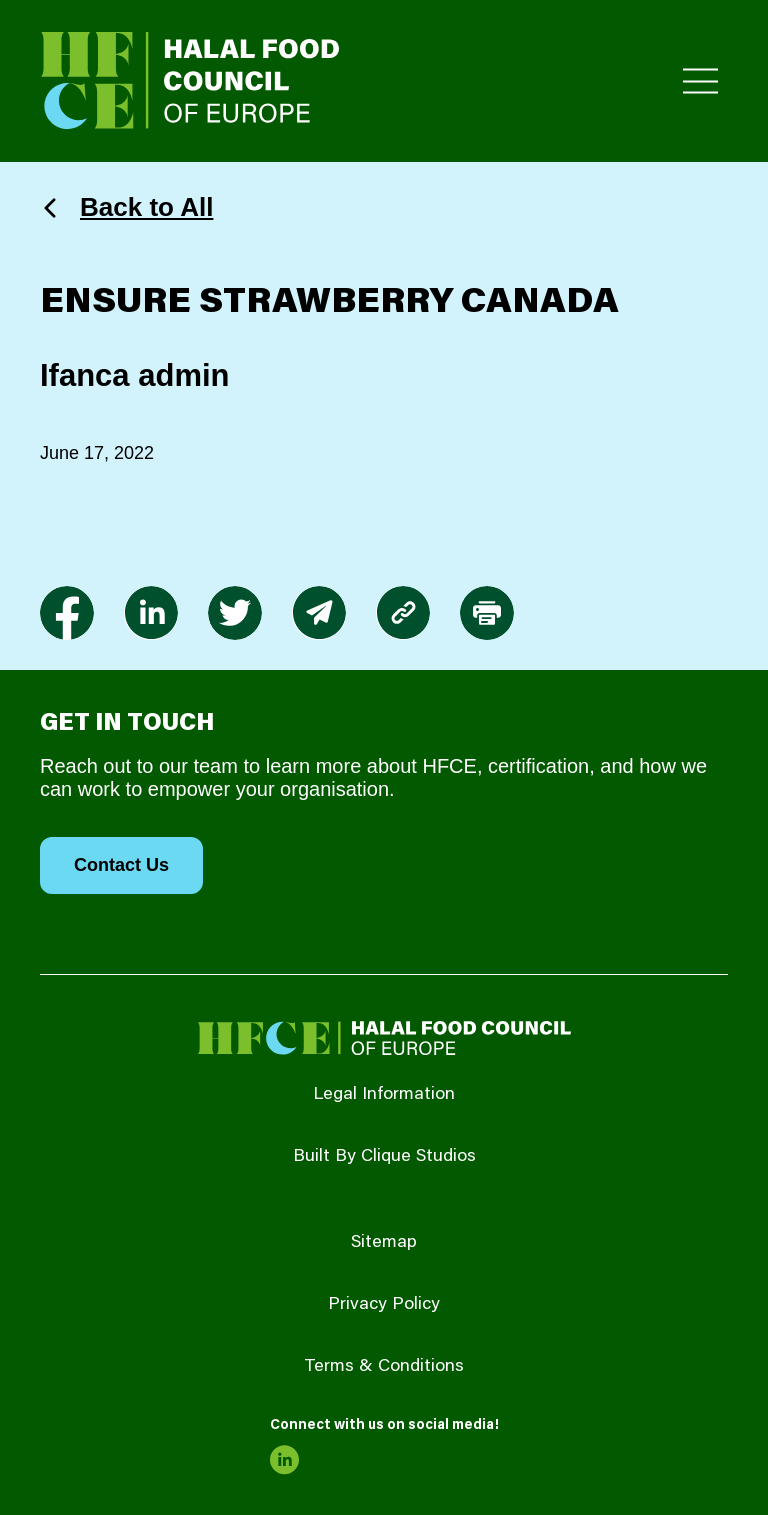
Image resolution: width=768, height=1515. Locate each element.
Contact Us (121, 865)
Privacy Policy (384, 1305)
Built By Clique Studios (384, 1157)
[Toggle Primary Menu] (700, 81)
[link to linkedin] (151, 613)
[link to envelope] (319, 613)
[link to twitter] (235, 613)
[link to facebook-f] (67, 613)
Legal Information (384, 1095)
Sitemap (384, 1243)
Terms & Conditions (384, 1367)
